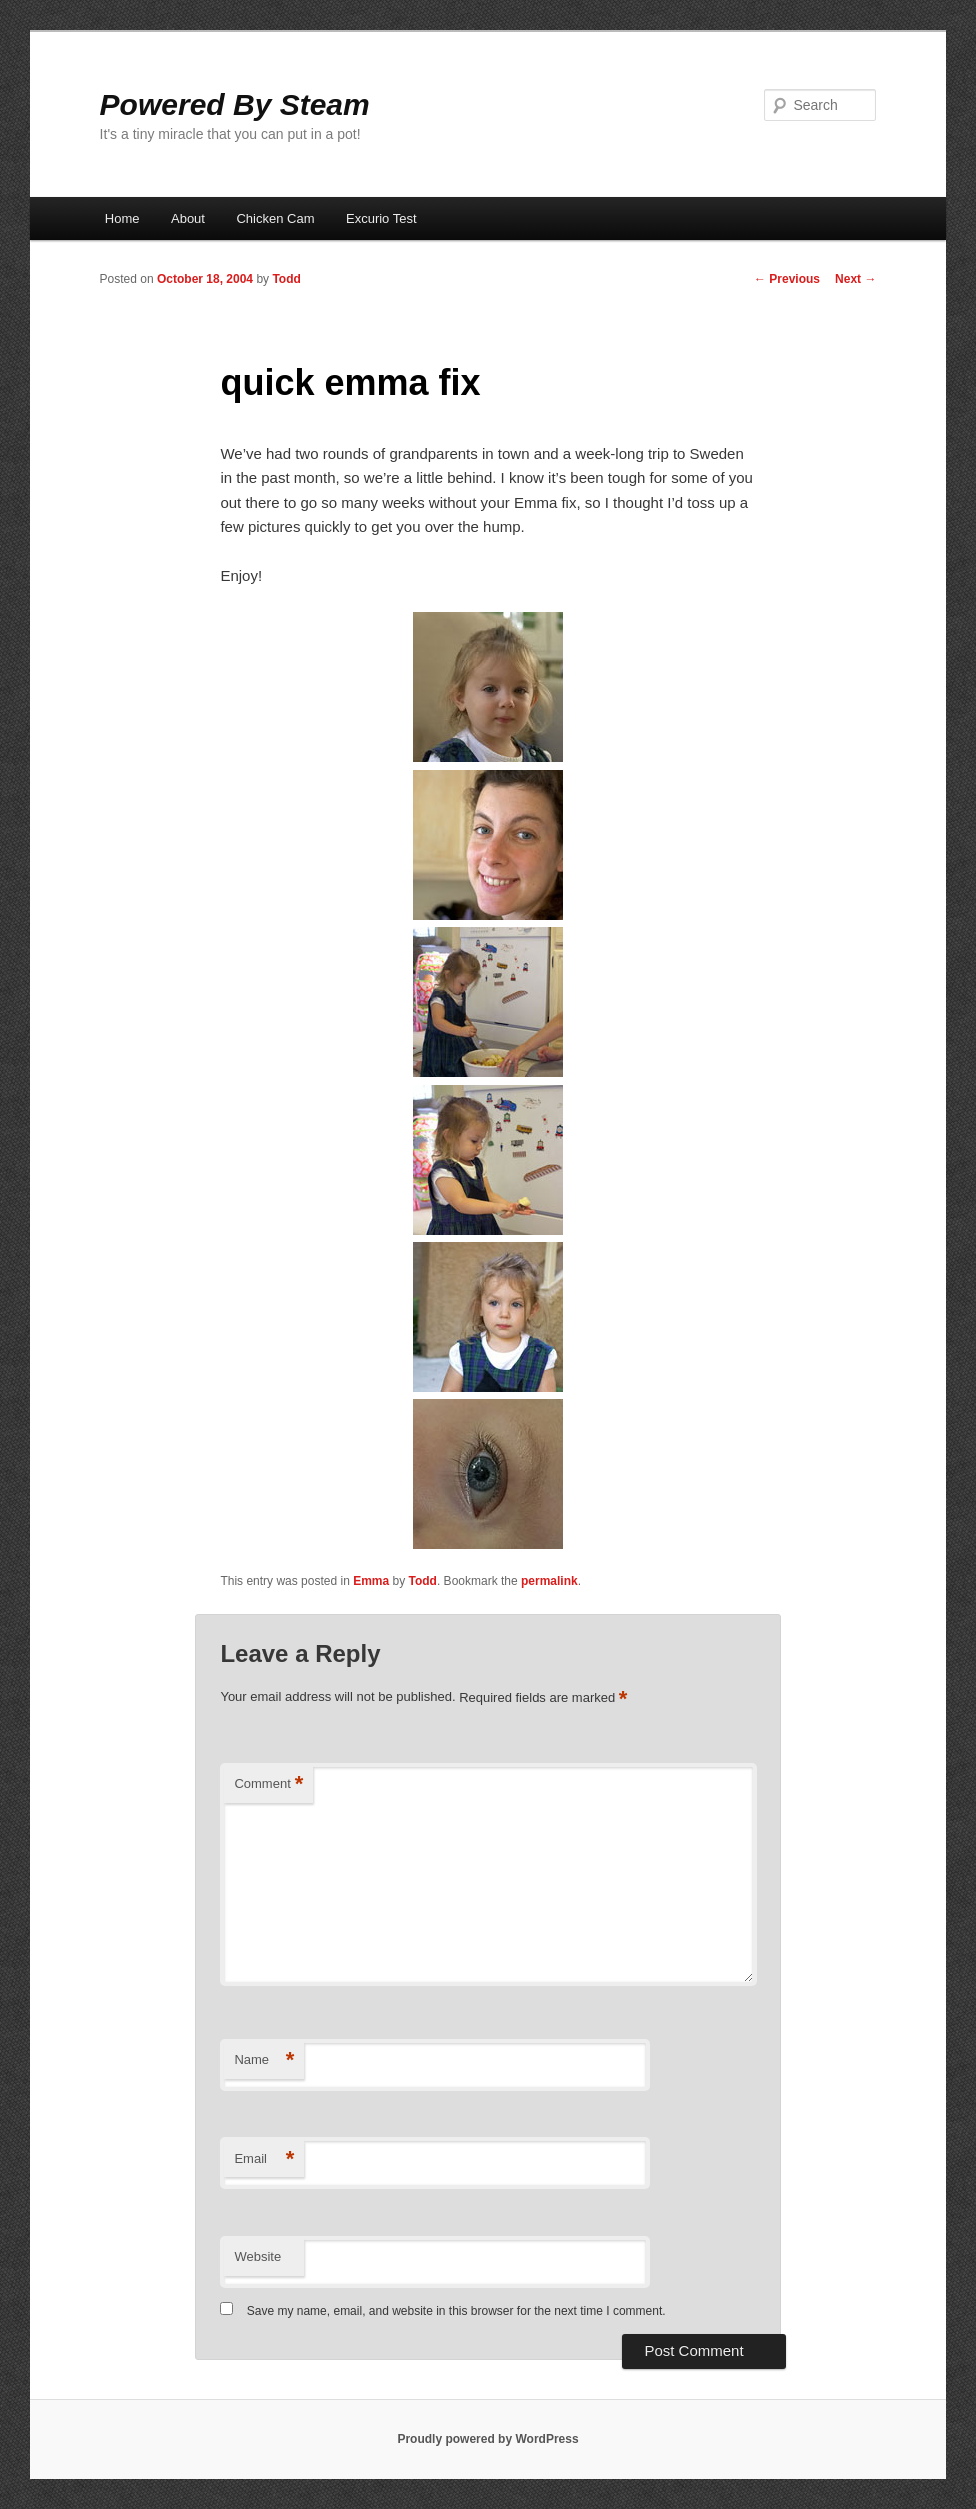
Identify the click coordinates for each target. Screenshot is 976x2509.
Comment (268, 1784)
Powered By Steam (235, 104)
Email (264, 2159)
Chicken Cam (275, 218)
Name (264, 2060)
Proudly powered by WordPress (487, 2439)
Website (257, 2256)
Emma (371, 1581)
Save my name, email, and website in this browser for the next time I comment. (456, 2311)
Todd (286, 279)
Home (122, 218)
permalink (549, 1581)
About (188, 218)
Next (855, 279)
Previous (787, 279)
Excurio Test (381, 218)
